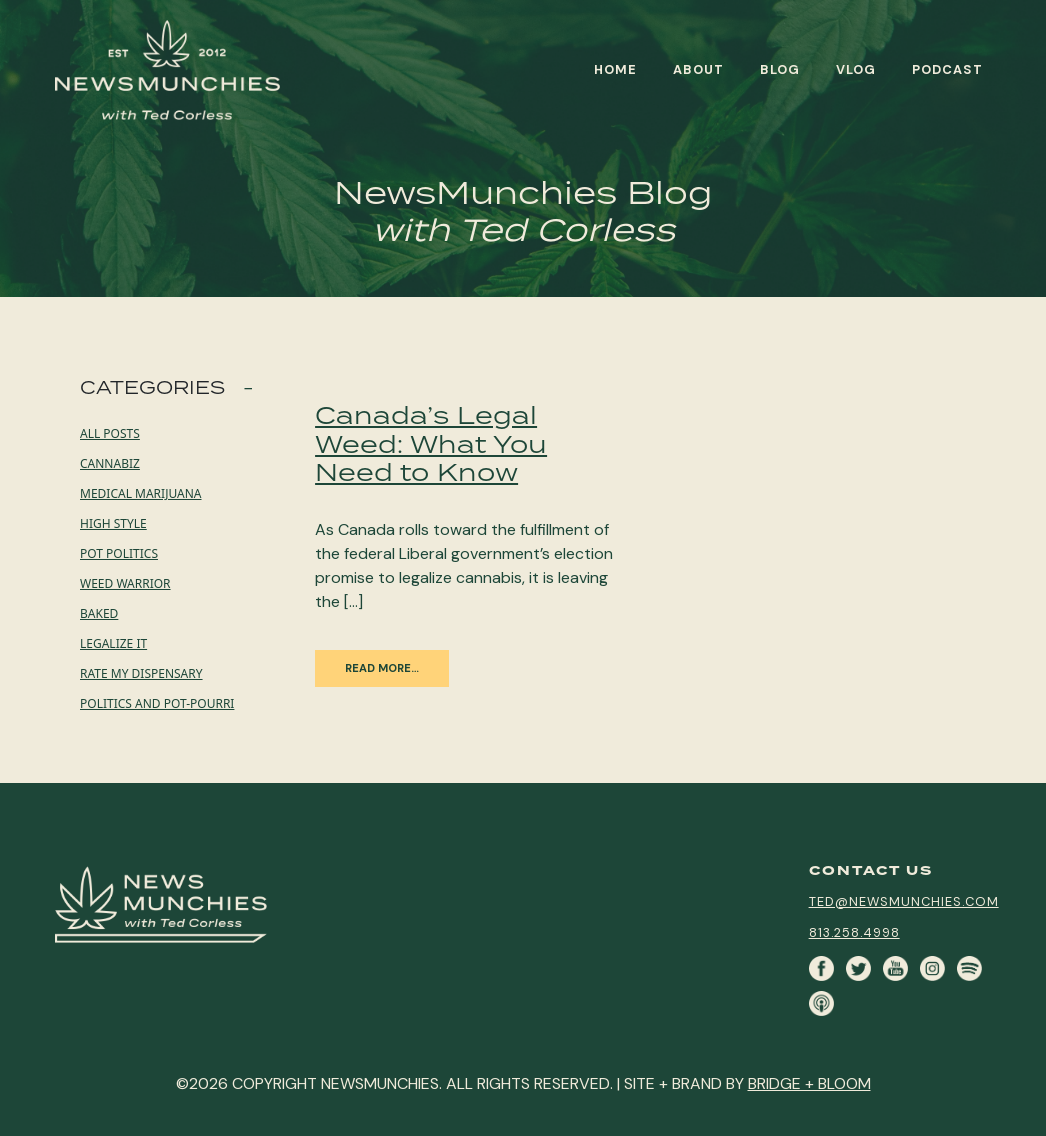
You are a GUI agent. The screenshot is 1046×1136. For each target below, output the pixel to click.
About (698, 69)
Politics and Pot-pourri (157, 703)
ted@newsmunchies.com (904, 901)
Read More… (382, 668)
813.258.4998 (854, 932)
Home (615, 69)
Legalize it (113, 643)
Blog (780, 69)
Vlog (856, 69)
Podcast (947, 69)
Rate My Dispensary (141, 673)
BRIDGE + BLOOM (809, 1083)
